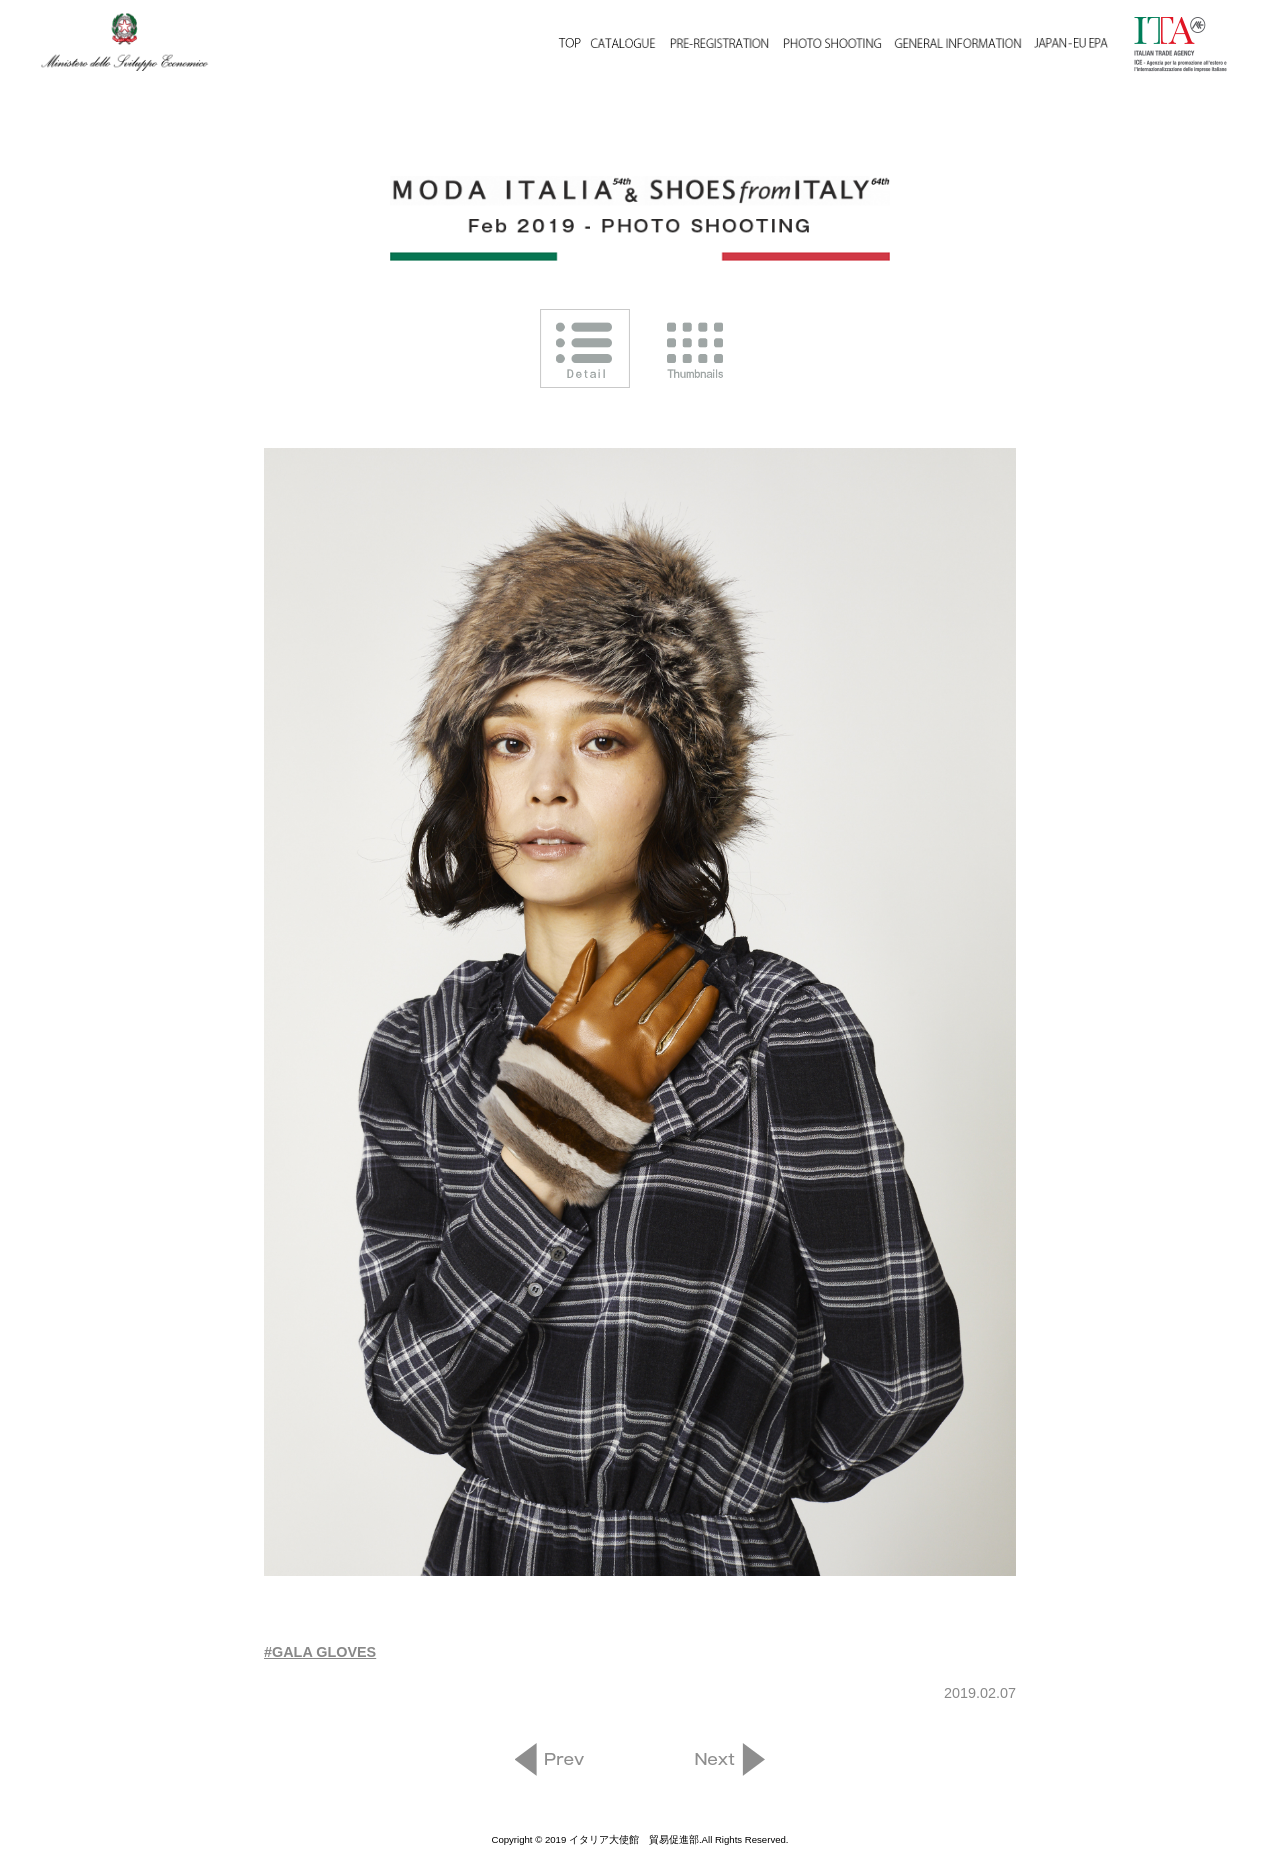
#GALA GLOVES (320, 1652)
